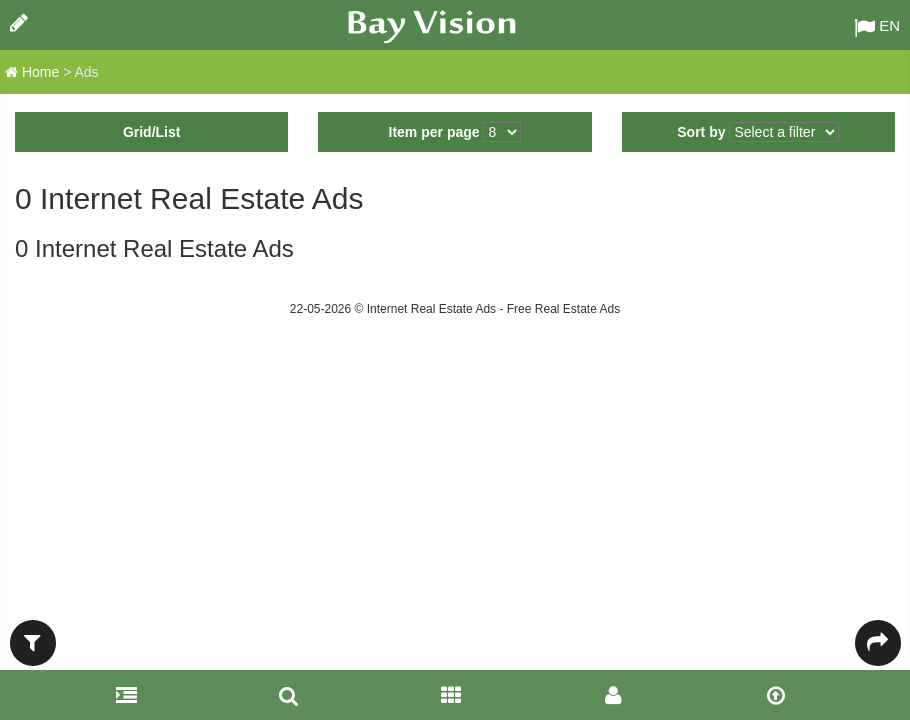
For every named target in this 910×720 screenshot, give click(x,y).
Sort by (701, 132)
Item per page (434, 132)
